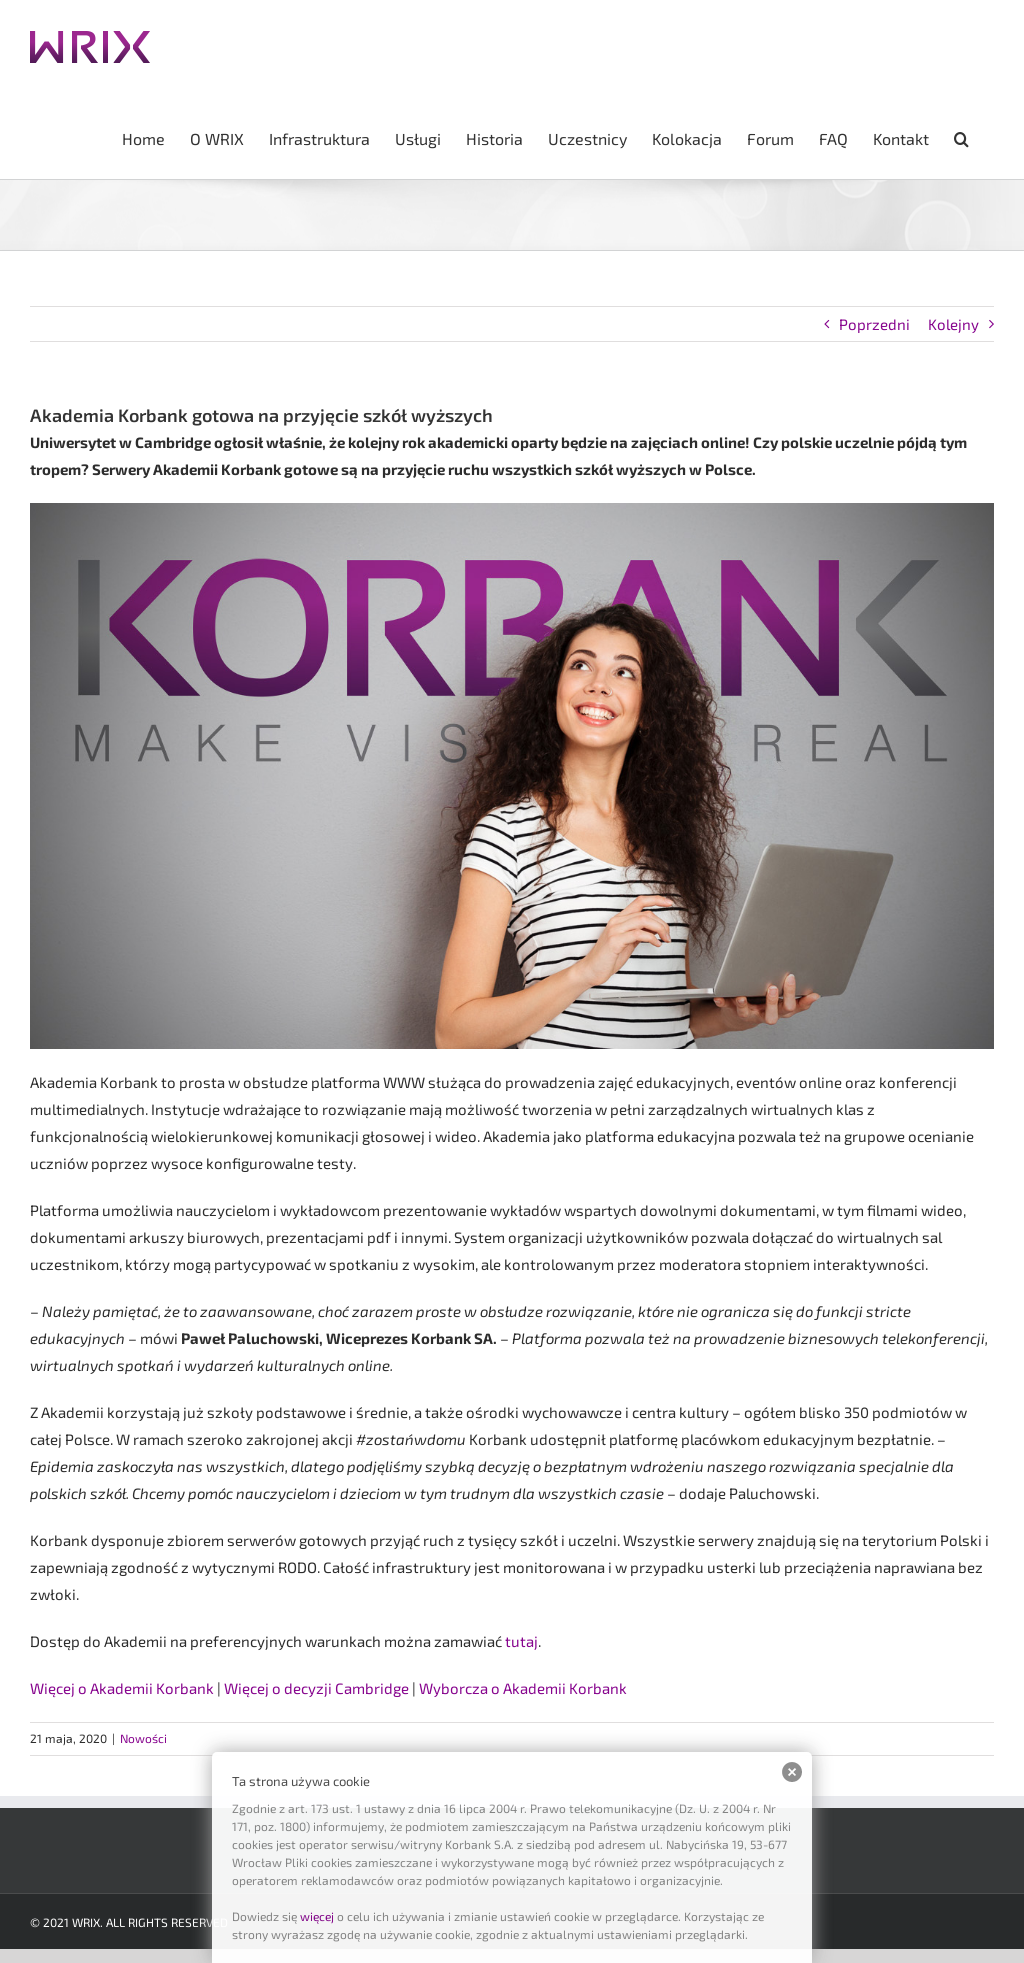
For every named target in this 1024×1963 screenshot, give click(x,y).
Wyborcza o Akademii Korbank (523, 1688)
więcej (317, 1916)
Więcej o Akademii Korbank (122, 1688)
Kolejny (953, 324)
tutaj (521, 1641)
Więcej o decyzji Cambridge (316, 1688)
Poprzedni (874, 324)
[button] (961, 137)
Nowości (143, 1738)
